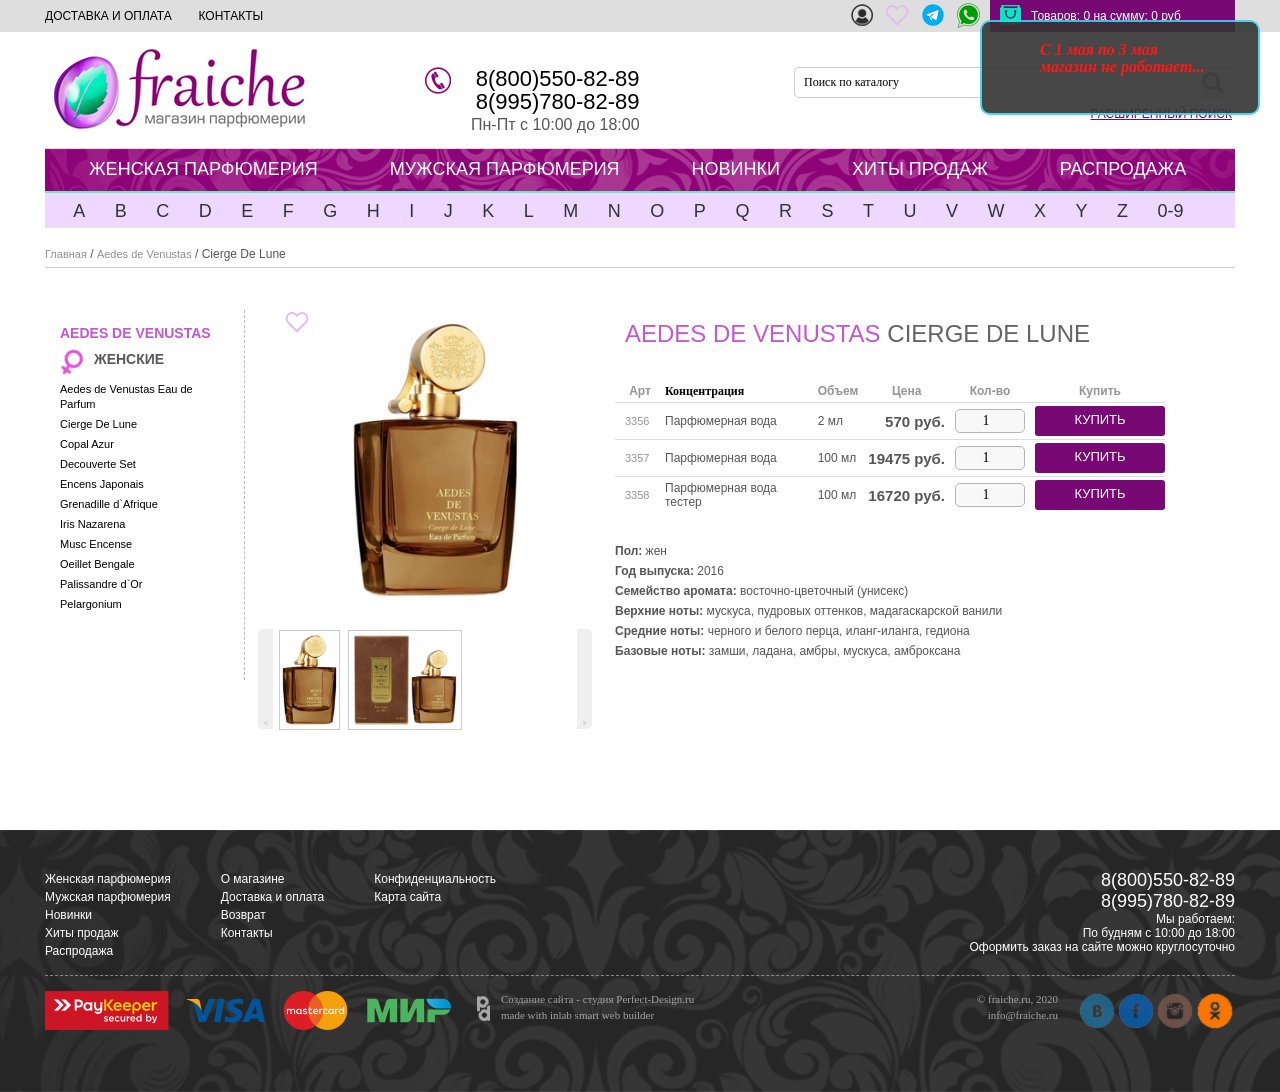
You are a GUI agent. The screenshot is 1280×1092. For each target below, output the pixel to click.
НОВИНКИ (736, 169)
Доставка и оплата (273, 897)
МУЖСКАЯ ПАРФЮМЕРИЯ (505, 169)
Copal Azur (87, 444)
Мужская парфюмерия (108, 897)
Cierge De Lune (98, 424)
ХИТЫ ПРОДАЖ (920, 169)
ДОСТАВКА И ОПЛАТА (108, 16)
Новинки (68, 915)
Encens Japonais (102, 484)
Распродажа (79, 951)
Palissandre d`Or (101, 584)
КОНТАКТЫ (230, 16)
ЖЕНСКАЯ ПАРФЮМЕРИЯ (203, 169)
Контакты (247, 933)
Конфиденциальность (435, 879)
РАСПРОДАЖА (1123, 169)
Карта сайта (407, 897)
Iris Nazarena (92, 524)
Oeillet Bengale (97, 564)
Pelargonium (91, 604)
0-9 (1170, 211)
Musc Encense (96, 544)
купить (1099, 419)
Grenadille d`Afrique (109, 504)
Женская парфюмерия (108, 879)
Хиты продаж (81, 933)
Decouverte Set (98, 464)
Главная (66, 254)
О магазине (253, 879)
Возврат (243, 915)
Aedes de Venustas (144, 254)
